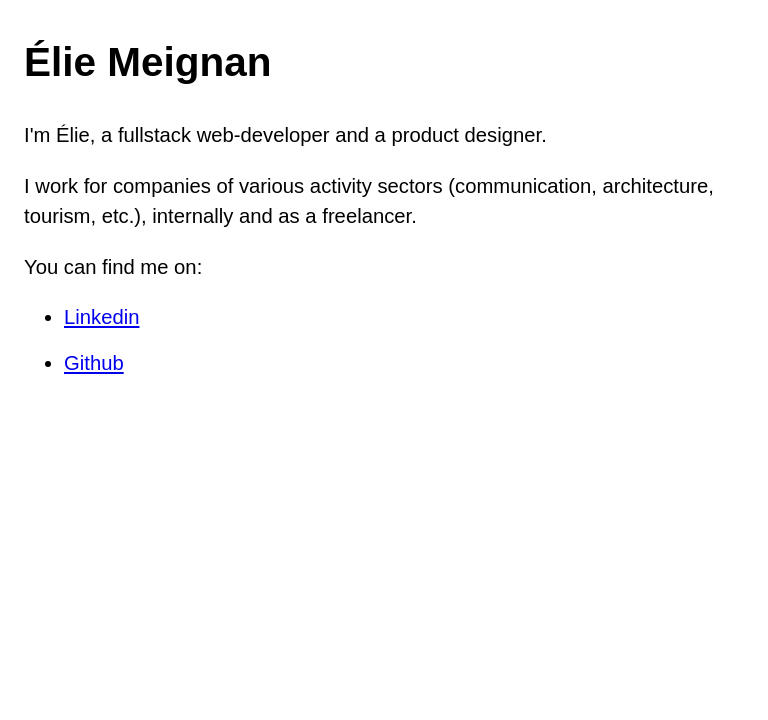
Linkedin (101, 317)
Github (94, 363)
